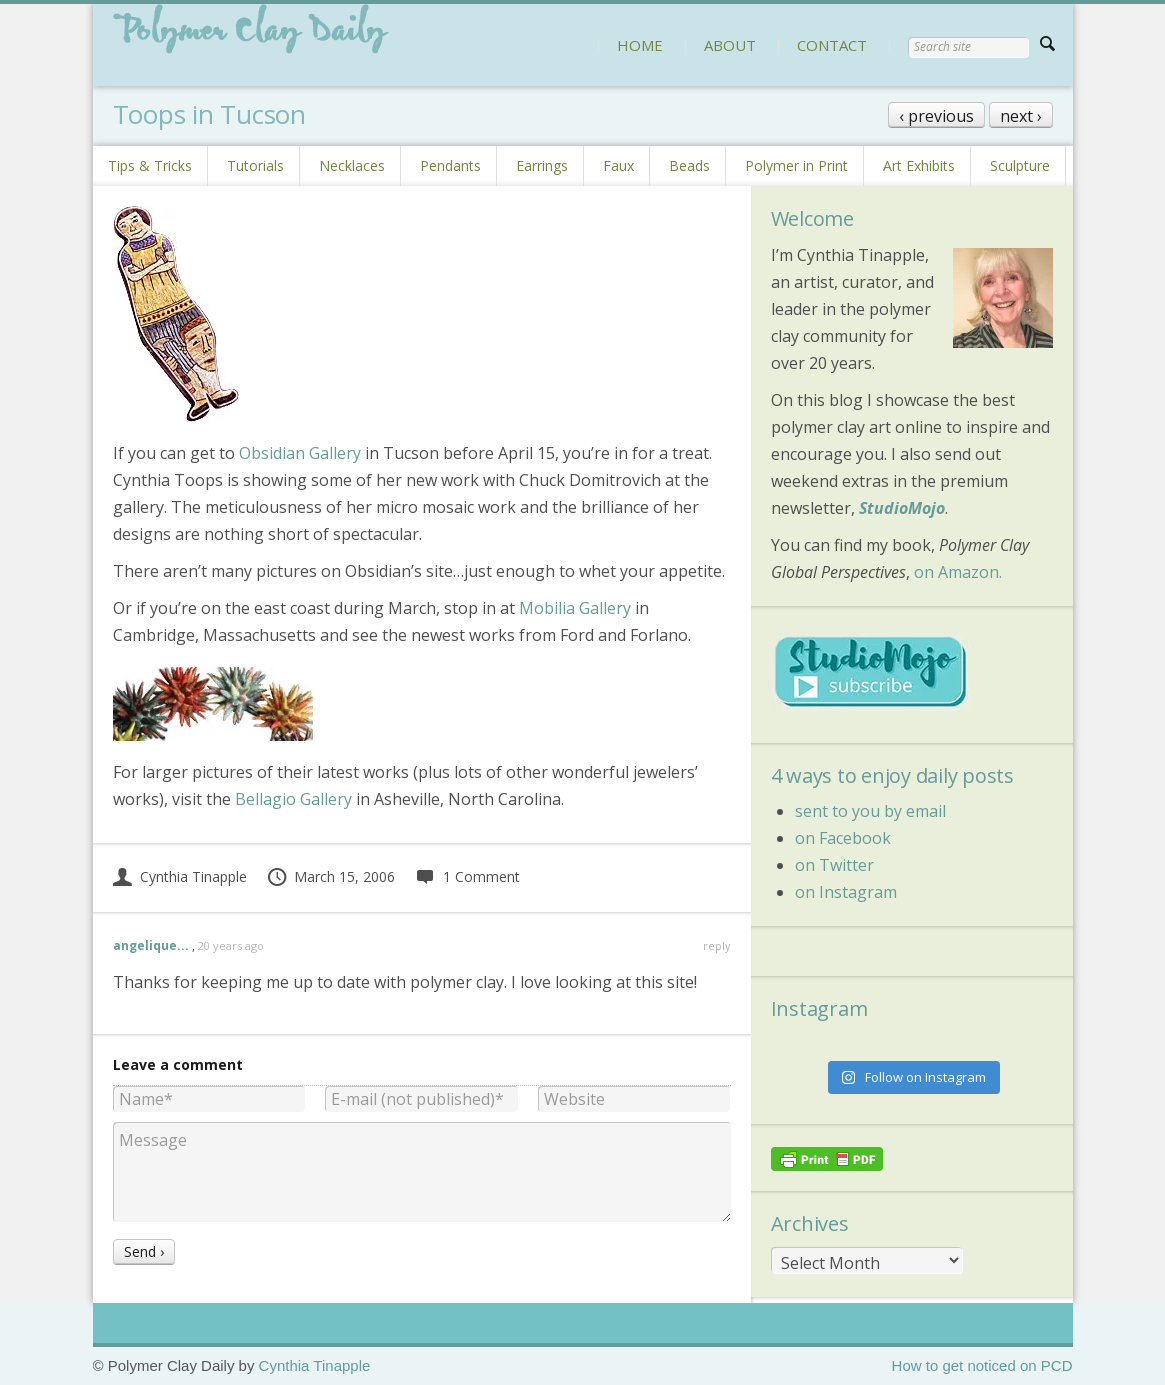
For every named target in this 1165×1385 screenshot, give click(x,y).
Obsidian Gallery (300, 453)
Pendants (450, 165)
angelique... (151, 945)
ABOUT (730, 45)
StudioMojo (902, 508)
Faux (618, 165)
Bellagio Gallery (293, 799)
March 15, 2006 (331, 876)
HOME (640, 45)
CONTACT (832, 45)
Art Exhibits (919, 165)
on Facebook (843, 838)
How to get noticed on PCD (982, 1365)
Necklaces (352, 165)
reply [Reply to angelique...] (717, 945)
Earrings (542, 165)
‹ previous (936, 116)
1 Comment (467, 876)
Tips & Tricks (150, 165)
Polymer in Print (796, 165)
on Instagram (846, 892)
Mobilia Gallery (575, 608)
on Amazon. (958, 572)
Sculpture (1020, 165)
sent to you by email (870, 811)
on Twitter (834, 865)
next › (1021, 116)
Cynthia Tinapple (180, 876)
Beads (689, 165)
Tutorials (255, 165)
